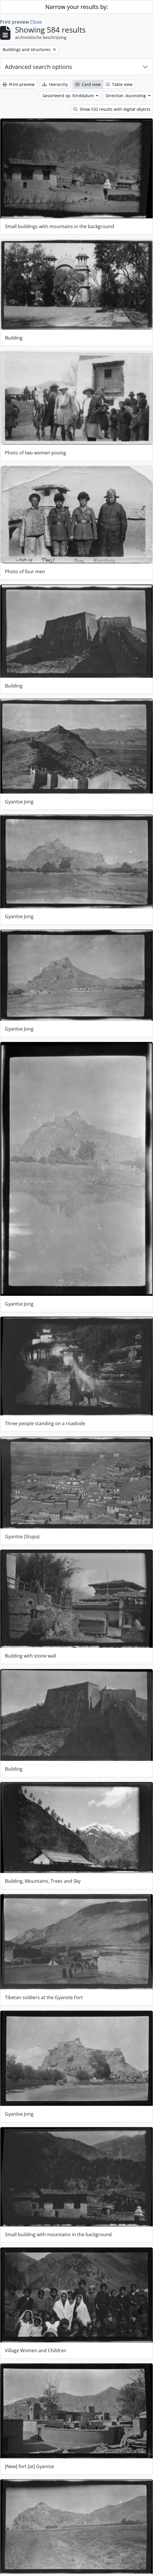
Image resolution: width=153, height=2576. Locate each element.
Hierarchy (55, 84)
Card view (88, 84)
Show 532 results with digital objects (111, 109)
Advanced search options (38, 67)
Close (36, 22)
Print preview (19, 84)
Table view (119, 84)
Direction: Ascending (126, 95)
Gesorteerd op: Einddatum (68, 95)
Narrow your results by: (76, 7)
